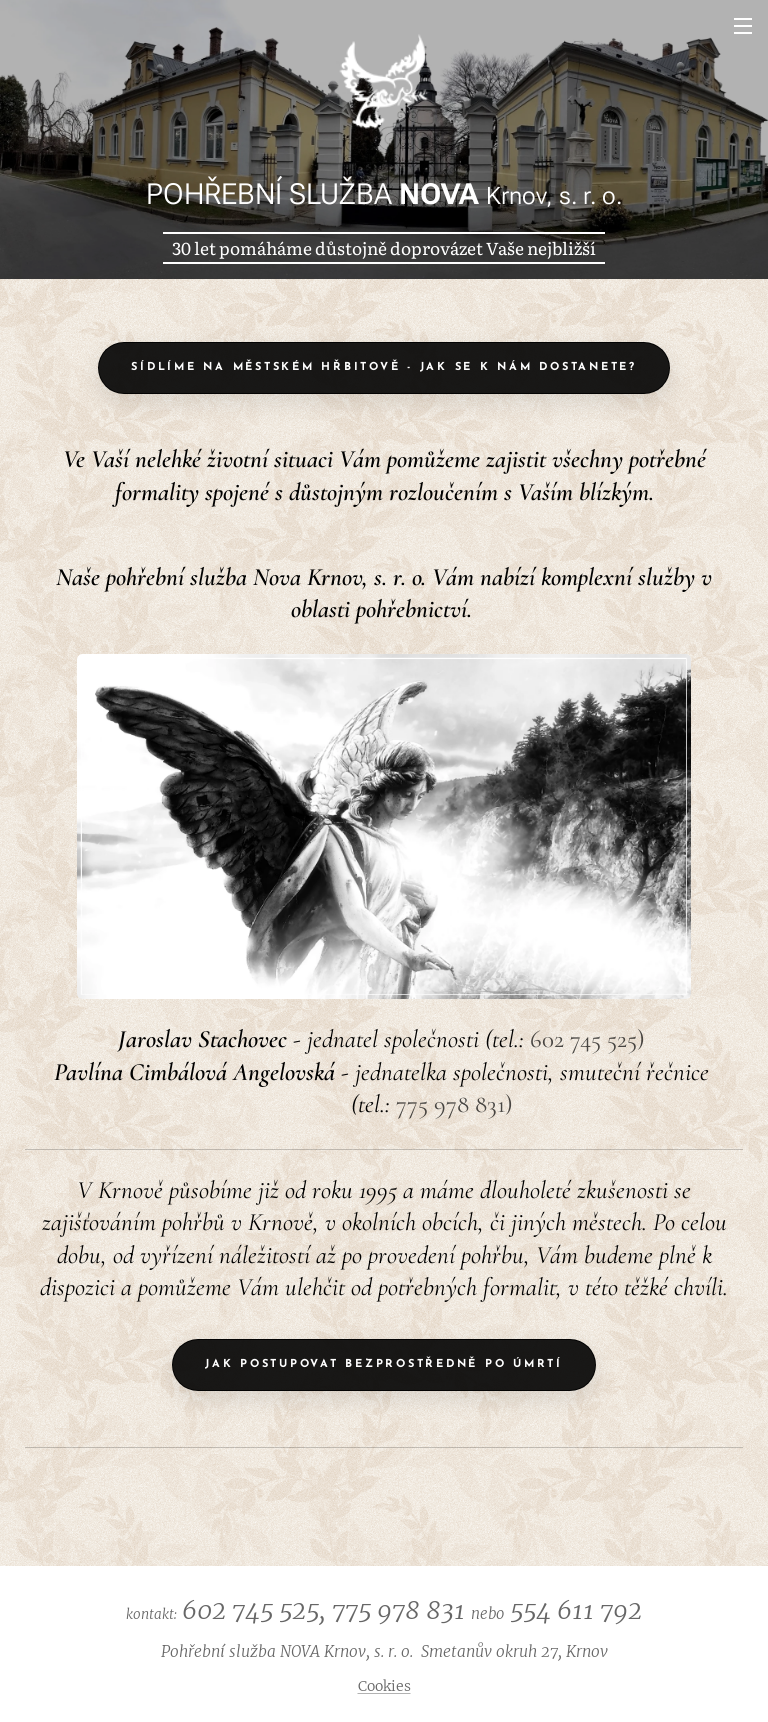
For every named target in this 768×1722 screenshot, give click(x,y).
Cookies (384, 1686)
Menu (743, 26)
